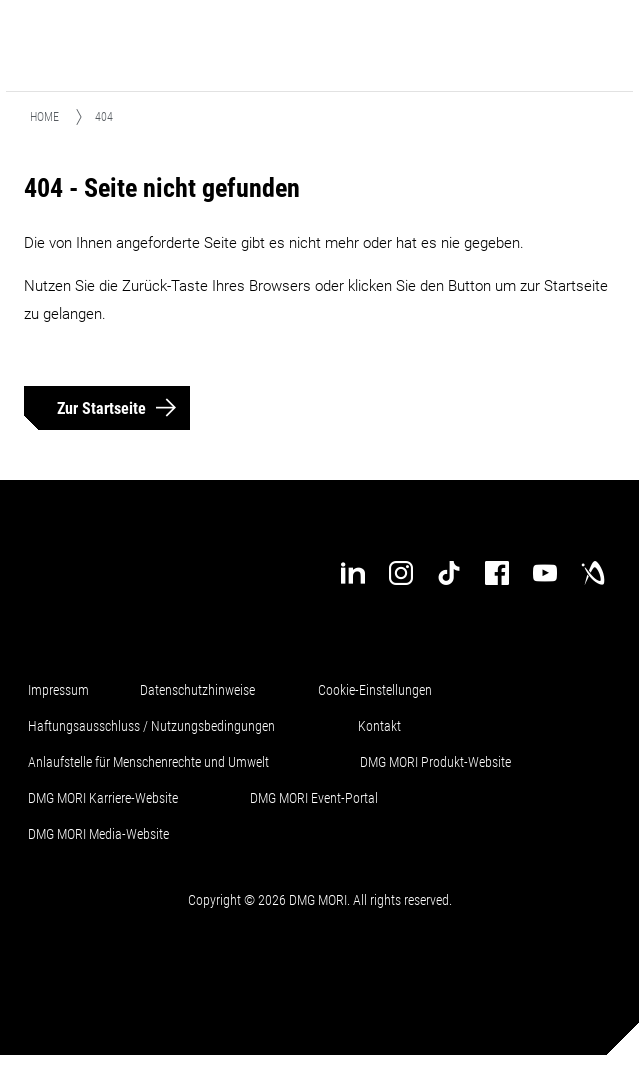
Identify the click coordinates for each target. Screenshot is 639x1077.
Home (44, 117)
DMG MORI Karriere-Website (103, 798)
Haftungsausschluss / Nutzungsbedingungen (151, 726)
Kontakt (379, 726)
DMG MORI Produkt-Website (435, 762)
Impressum (58, 690)
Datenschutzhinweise (197, 690)
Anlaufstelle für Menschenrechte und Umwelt (148, 762)
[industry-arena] (593, 573)
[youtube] (545, 573)
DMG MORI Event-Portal (314, 798)
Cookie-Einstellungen (375, 690)
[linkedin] (353, 573)
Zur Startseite (101, 408)
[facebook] (497, 573)
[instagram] (401, 573)
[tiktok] (449, 573)
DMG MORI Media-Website (98, 834)
